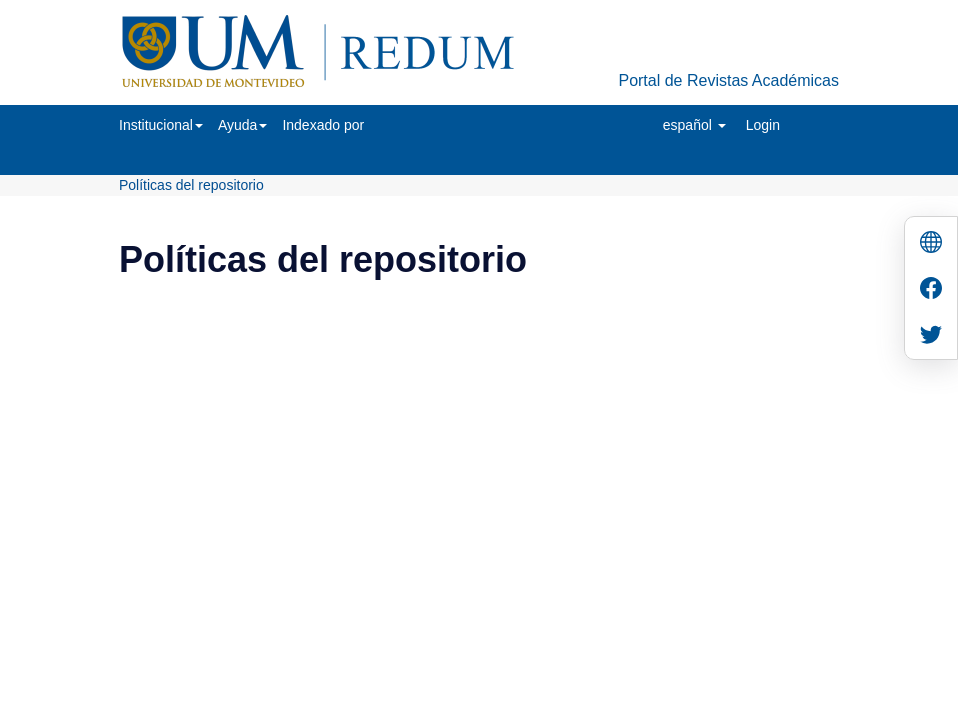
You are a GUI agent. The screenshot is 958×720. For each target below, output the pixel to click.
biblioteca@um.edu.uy (653, 376)
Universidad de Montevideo (437, 347)
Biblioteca (586, 347)
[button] (161, 125)
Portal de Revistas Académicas (728, 80)
